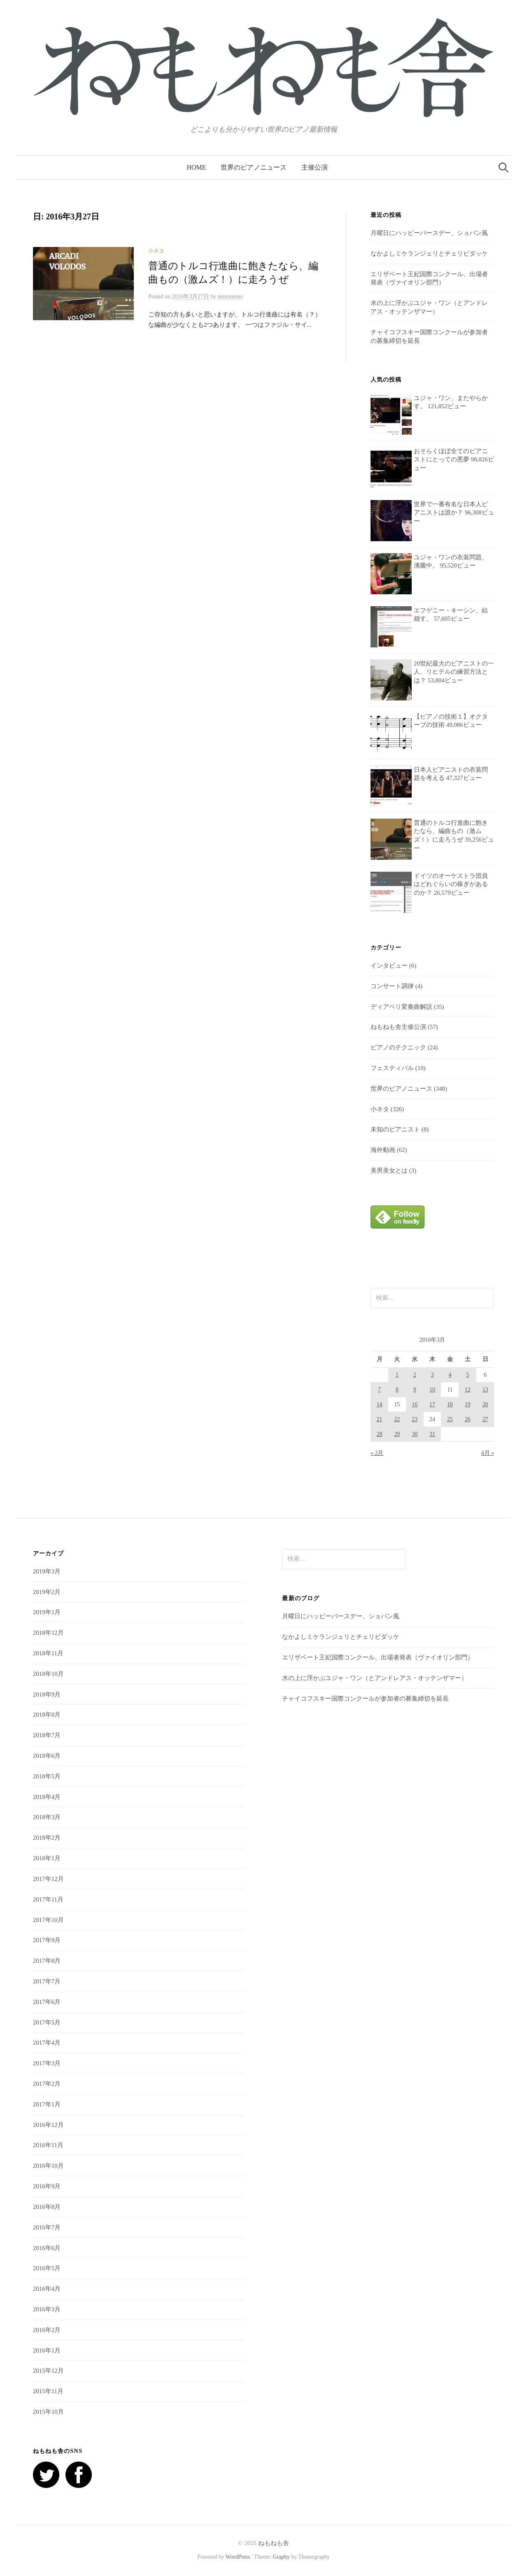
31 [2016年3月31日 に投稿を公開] (432, 1434)
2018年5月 (47, 1776)
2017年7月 (47, 1981)
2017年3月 (47, 2063)
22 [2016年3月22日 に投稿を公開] (397, 1419)
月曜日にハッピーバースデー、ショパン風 (429, 233)
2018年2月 (47, 1837)
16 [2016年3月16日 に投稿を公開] (414, 1404)
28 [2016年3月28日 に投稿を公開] (379, 1434)
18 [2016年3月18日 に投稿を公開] (450, 1404)
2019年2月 (47, 1592)
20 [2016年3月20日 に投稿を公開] (485, 1404)
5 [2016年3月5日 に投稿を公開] (467, 1375)
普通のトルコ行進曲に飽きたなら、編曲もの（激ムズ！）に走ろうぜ (451, 831)
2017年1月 (47, 2104)
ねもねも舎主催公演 (398, 1027)
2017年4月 (47, 2042)
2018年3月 (47, 1817)
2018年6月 (47, 1755)
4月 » (487, 1453)
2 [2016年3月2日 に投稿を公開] (414, 1375)
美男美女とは (389, 1170)
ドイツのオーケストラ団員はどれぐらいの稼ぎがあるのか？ (451, 884)
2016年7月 (47, 2227)
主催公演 (314, 167)
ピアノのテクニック (398, 1047)
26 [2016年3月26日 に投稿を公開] (468, 1419)
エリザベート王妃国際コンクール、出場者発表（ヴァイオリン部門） (377, 1657)
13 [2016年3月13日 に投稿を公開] (485, 1390)
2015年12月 (48, 2370)
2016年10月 (48, 2165)
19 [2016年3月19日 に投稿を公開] (468, 1404)
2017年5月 (47, 2022)
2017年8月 (47, 1960)
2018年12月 (48, 1632)
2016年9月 (47, 2186)
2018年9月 (47, 1694)
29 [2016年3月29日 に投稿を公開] (397, 1434)
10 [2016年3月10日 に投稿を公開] (432, 1390)
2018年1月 (47, 1858)
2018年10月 (48, 1674)
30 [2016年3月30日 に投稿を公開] (414, 1434)
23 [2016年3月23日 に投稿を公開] (414, 1419)
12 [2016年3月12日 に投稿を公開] (468, 1390)
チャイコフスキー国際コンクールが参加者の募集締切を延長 (365, 1698)
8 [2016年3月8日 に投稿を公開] (397, 1390)
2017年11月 (48, 1899)
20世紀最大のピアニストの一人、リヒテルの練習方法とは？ (454, 672)
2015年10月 (48, 2411)
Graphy (281, 2557)
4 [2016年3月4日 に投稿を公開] (449, 1375)
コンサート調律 (392, 986)
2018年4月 (47, 1797)
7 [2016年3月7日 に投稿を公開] (379, 1390)
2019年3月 (47, 1571)
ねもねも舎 (273, 2543)
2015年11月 (48, 2391)
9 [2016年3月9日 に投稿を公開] (414, 1390)
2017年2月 (47, 2083)
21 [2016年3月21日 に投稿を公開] (379, 1419)
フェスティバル (392, 1068)
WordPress (238, 2557)
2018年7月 (47, 1735)
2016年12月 (48, 2125)
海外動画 (383, 1150)
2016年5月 (47, 2268)
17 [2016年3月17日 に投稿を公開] (432, 1404)
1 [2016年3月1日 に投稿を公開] (397, 1375)
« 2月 (377, 1453)
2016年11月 (48, 2145)
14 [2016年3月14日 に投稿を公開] (379, 1404)
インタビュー (389, 965)
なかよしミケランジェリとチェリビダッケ (429, 253)
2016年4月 (47, 2288)
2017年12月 (48, 1879)
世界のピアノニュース (254, 167)
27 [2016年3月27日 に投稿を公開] (485, 1419)
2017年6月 (47, 2002)
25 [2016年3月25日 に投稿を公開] (450, 1419)
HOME (196, 167)
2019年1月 (47, 1612)
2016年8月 (47, 2207)
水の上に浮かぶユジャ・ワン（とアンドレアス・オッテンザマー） (374, 1678)
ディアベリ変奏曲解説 (401, 1006)
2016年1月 (47, 2350)
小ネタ (156, 251)
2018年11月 (48, 1653)
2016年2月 (47, 2330)
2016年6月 (47, 2248)
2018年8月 (47, 1714)
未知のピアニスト (395, 1129)
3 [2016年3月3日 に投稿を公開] (432, 1375)
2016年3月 (47, 2309)
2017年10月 (48, 1920)
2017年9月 (47, 1940)
